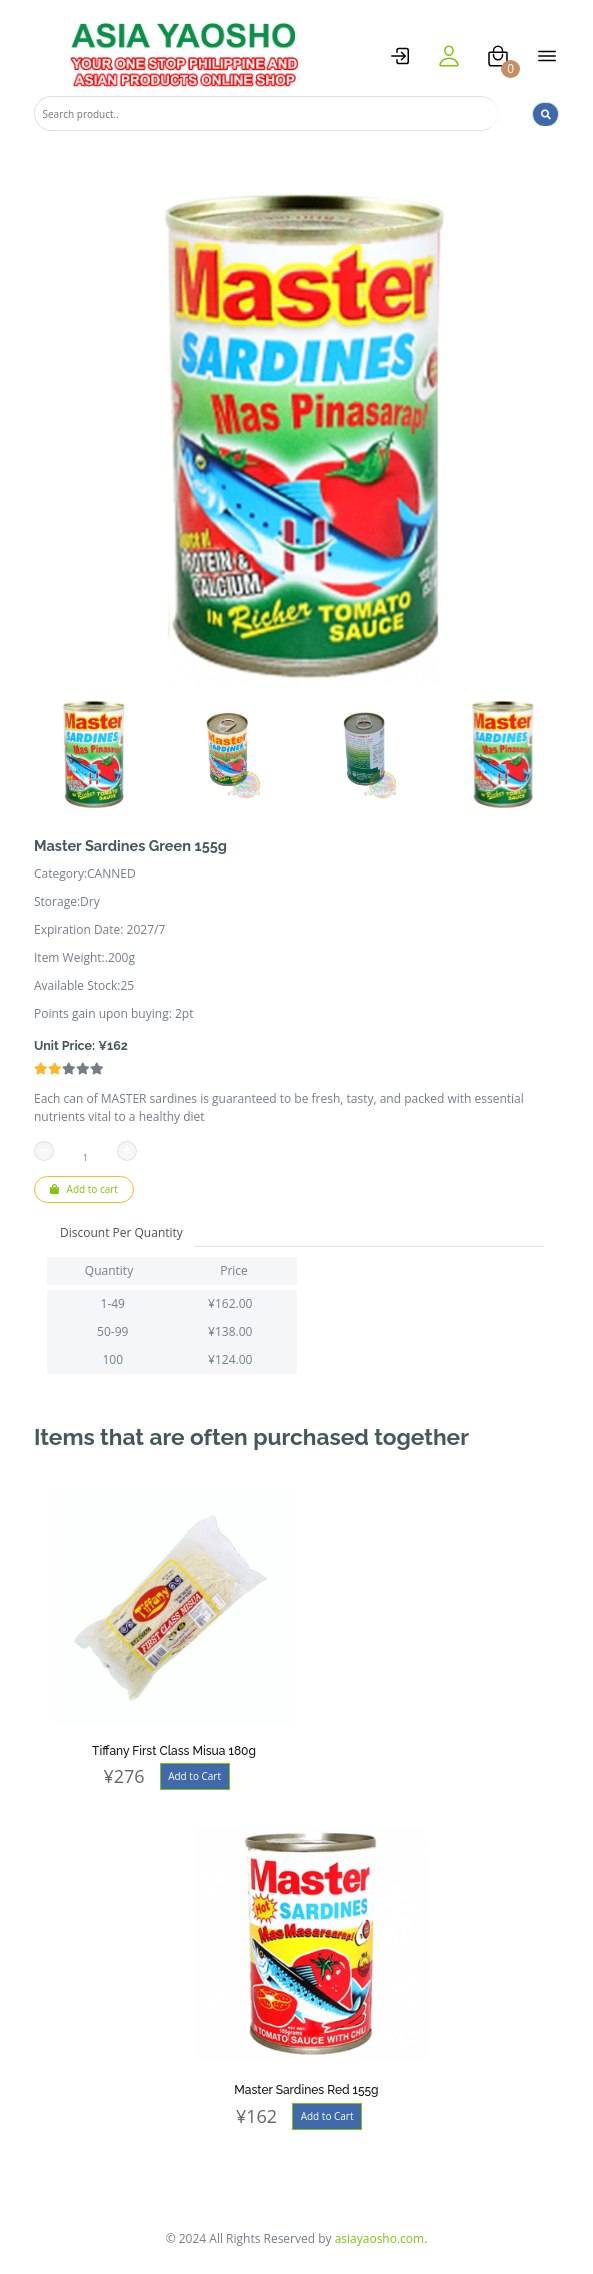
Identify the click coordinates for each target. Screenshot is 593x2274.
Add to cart (84, 1189)
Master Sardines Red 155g (306, 2090)
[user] (449, 56)
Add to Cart (194, 1776)
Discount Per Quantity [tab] (121, 1232)
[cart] (498, 56)
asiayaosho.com (380, 2238)
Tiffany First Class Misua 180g (174, 1751)
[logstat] (400, 56)
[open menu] (547, 56)
